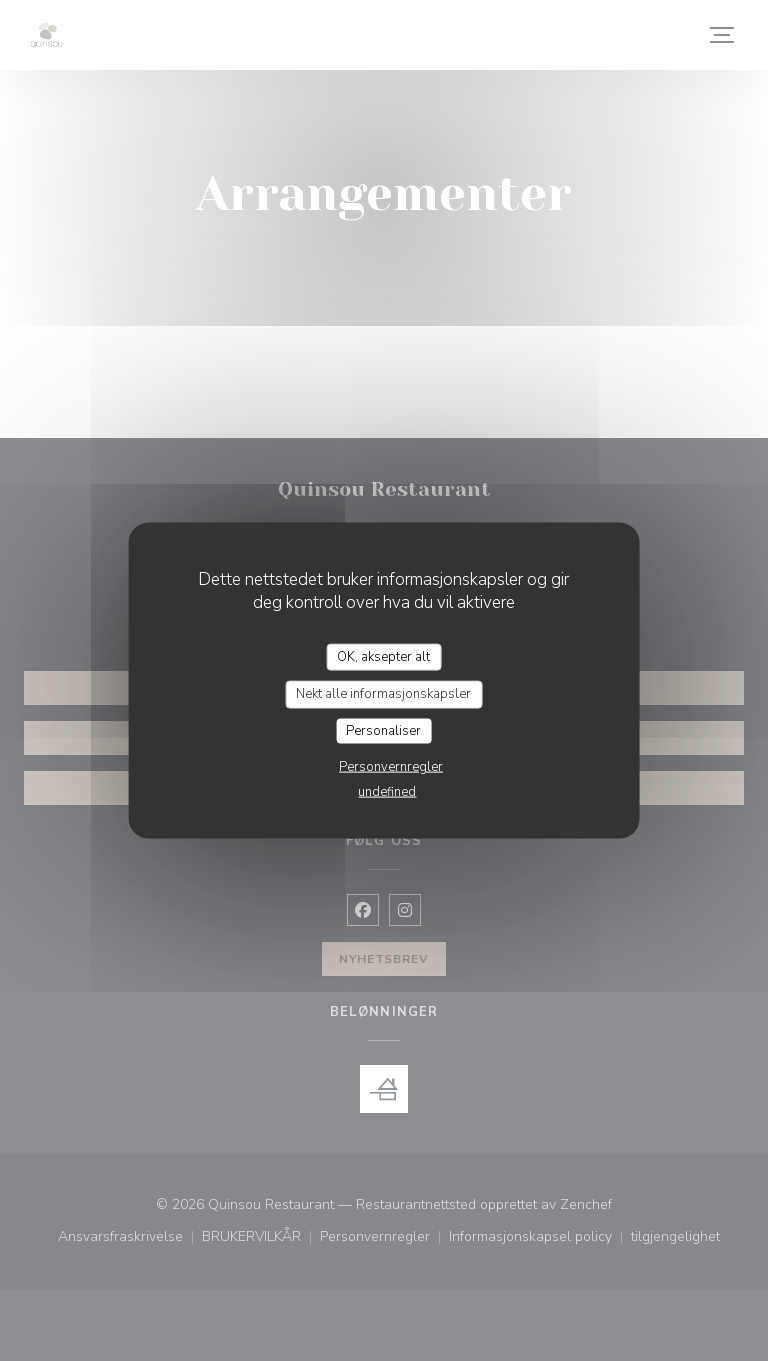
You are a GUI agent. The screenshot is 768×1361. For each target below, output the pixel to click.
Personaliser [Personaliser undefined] (383, 730)
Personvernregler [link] (391, 767)
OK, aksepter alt (383, 656)
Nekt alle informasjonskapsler (383, 694)
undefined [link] (387, 792)
